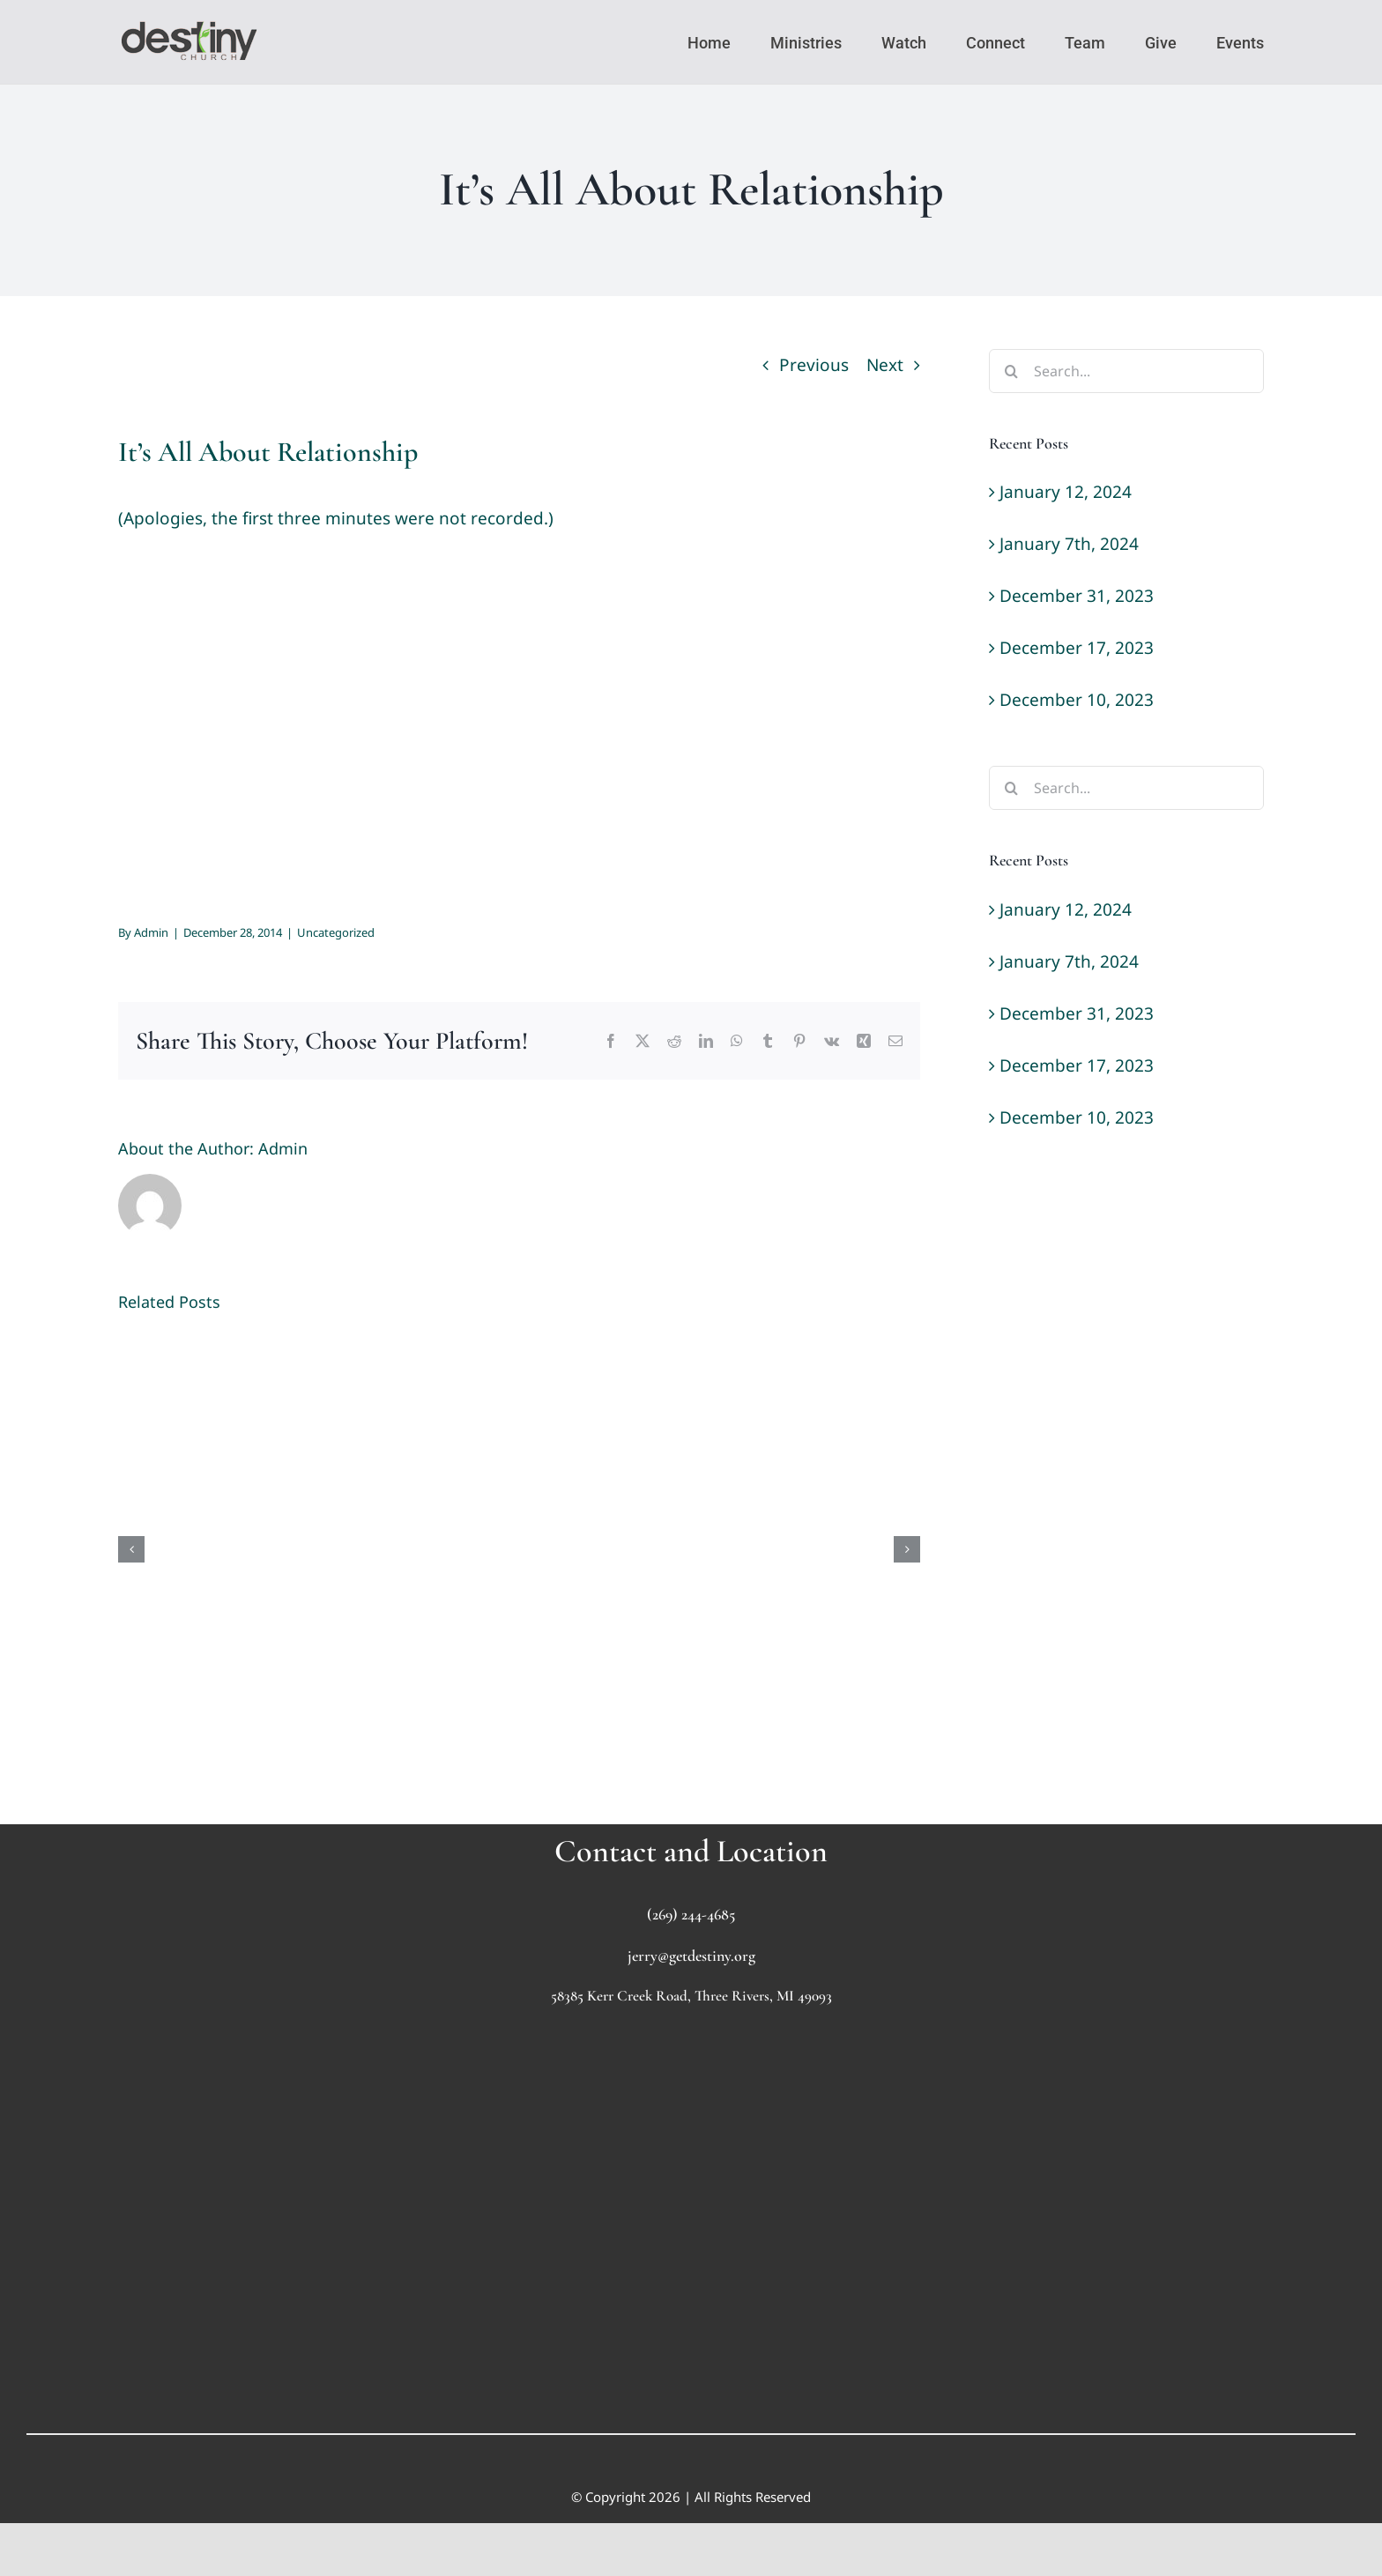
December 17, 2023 (1076, 647)
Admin (151, 932)
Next (884, 364)
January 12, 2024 (1065, 491)
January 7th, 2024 (1069, 543)
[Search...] (1126, 371)
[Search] (1011, 371)
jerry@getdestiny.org (691, 1955)
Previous (814, 364)
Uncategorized (336, 932)
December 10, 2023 (1076, 699)
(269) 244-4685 (691, 1914)
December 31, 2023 (1076, 595)
